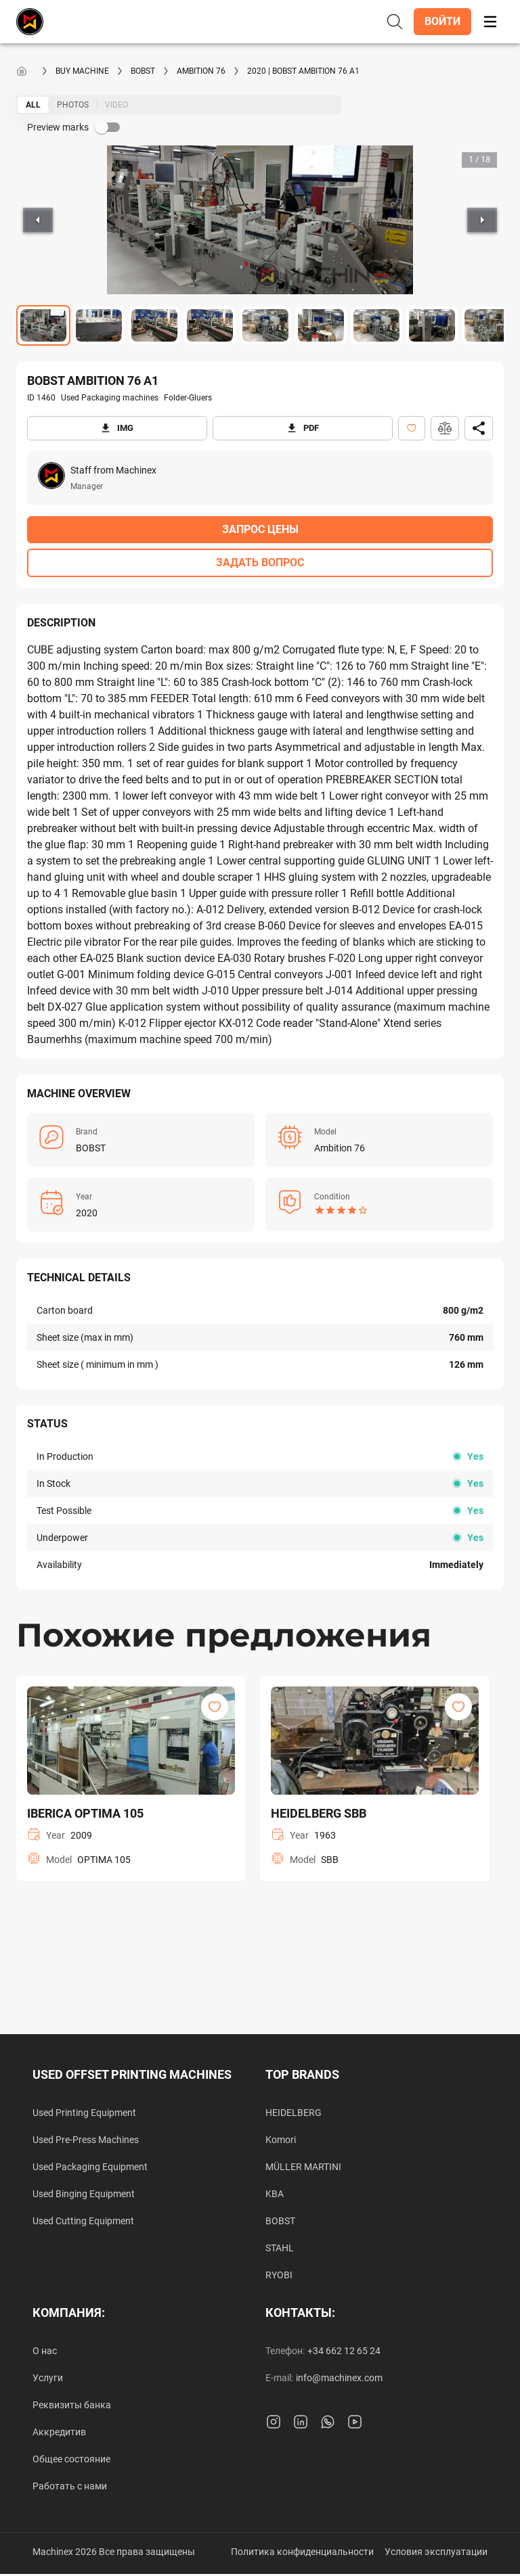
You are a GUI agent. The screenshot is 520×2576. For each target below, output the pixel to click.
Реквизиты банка (71, 2404)
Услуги (47, 2377)
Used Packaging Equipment (90, 2166)
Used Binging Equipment (83, 2193)
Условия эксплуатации (436, 2551)
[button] (442, 21)
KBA (274, 2193)
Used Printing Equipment (84, 2112)
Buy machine (82, 71)
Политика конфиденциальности (302, 2551)
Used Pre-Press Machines (85, 2139)
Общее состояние (71, 2459)
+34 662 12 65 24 (344, 2350)
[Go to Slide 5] (265, 325)
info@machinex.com (339, 2377)
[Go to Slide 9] (487, 325)
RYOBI (278, 2275)
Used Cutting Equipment (83, 2220)
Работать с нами (69, 2486)
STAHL (279, 2247)
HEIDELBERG (293, 2112)
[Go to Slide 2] (99, 325)
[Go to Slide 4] (210, 325)
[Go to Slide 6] (321, 325)
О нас (44, 2350)
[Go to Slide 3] (154, 325)
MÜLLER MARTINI (303, 2166)
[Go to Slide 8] (432, 325)
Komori (280, 2139)
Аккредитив (59, 2431)
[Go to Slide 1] (43, 325)
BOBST (143, 71)
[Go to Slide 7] (376, 325)
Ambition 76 (201, 71)
